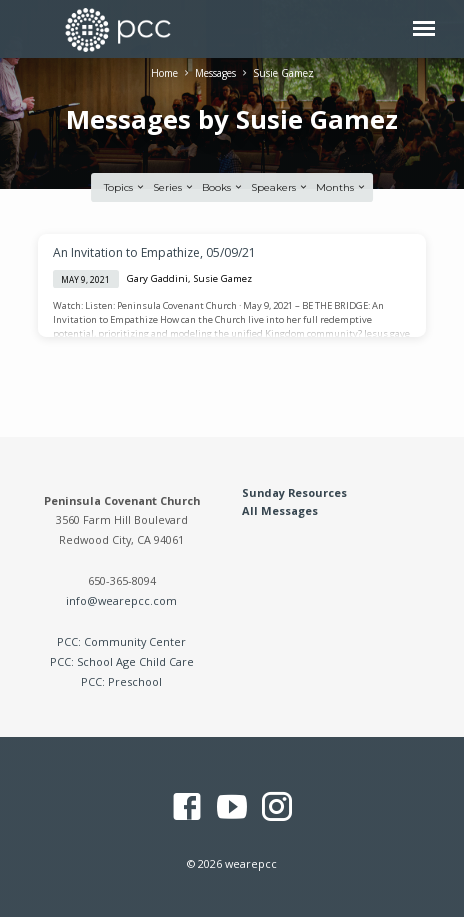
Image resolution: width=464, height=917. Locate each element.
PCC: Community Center (121, 641)
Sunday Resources (294, 492)
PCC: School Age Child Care (122, 661)
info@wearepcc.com (121, 600)
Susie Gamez (283, 73)
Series (174, 187)
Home (164, 73)
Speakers (280, 187)
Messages (215, 73)
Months (341, 187)
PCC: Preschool (121, 681)
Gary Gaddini (157, 278)
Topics (125, 187)
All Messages (280, 510)
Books (223, 187)
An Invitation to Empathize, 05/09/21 (154, 252)
